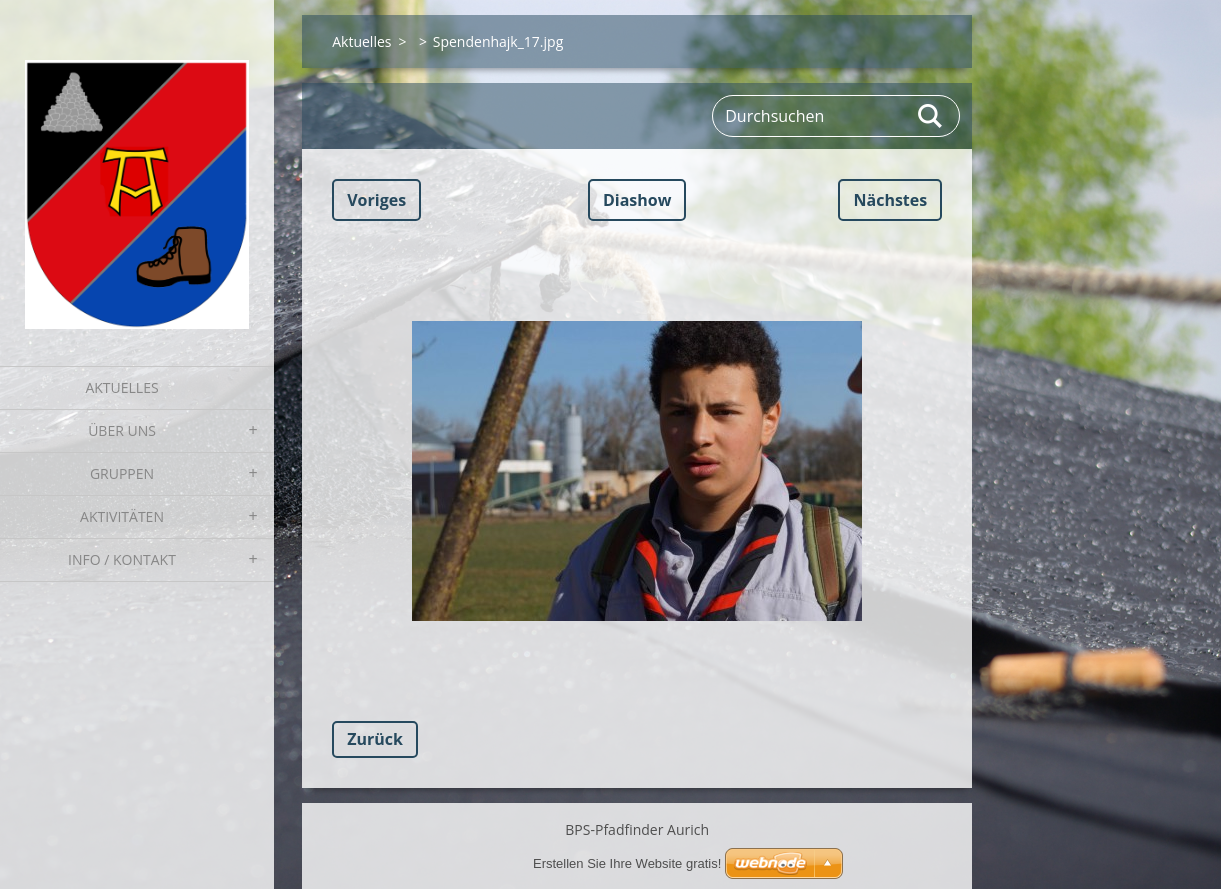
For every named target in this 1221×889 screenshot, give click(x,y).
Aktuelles (121, 387)
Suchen (931, 116)
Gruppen (122, 473)
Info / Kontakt (122, 559)
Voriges (376, 200)
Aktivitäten (122, 516)
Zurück (375, 739)
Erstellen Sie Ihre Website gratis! (627, 863)
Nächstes (890, 200)
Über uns (122, 430)
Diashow (637, 200)
